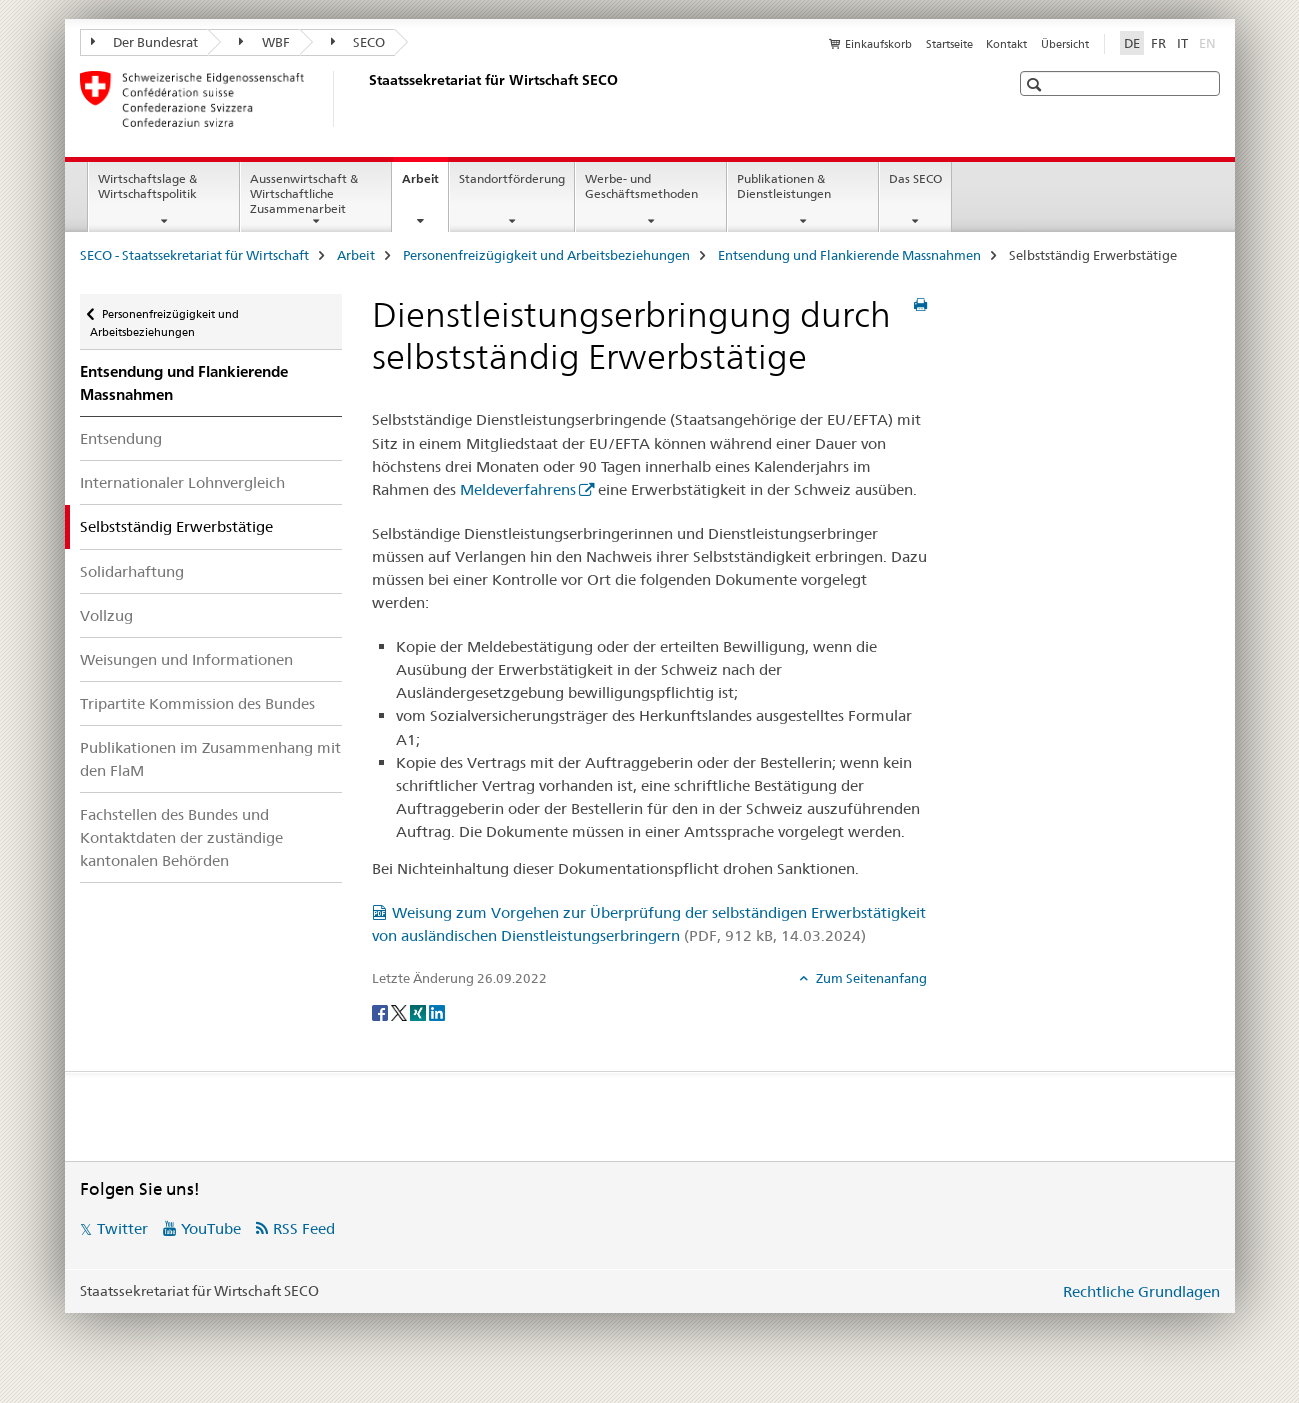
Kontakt (1006, 44)
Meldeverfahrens (518, 489)
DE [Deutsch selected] (1132, 43)
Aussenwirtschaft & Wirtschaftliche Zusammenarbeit (304, 193)
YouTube (211, 1228)
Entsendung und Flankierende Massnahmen (849, 255)
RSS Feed (304, 1228)
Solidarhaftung (132, 571)
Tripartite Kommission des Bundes (197, 703)
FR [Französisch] (1158, 43)
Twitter (122, 1228)
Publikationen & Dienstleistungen (784, 186)
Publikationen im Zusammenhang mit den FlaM (210, 759)
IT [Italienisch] (1182, 43)
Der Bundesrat (145, 42)
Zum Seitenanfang (870, 978)
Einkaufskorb (878, 44)
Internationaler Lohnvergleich (182, 482)
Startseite (949, 44)
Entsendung (121, 438)
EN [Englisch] (1209, 42)
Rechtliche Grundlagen (1141, 1291)
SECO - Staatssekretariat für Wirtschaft (194, 255)
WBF (264, 42)
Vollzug (106, 615)
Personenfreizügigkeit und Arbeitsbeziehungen (546, 255)
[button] (1036, 84)
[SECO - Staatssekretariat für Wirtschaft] (365, 99)
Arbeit (425, 185)
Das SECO (915, 178)
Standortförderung (512, 178)
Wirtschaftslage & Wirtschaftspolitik (147, 186)
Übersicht (1065, 44)
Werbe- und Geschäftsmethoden (641, 186)
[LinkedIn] (437, 1011)
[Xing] (419, 1011)
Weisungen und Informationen (186, 659)
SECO (358, 42)
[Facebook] (381, 1011)
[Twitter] (400, 1011)
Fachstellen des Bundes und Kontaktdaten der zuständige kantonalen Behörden (181, 837)
